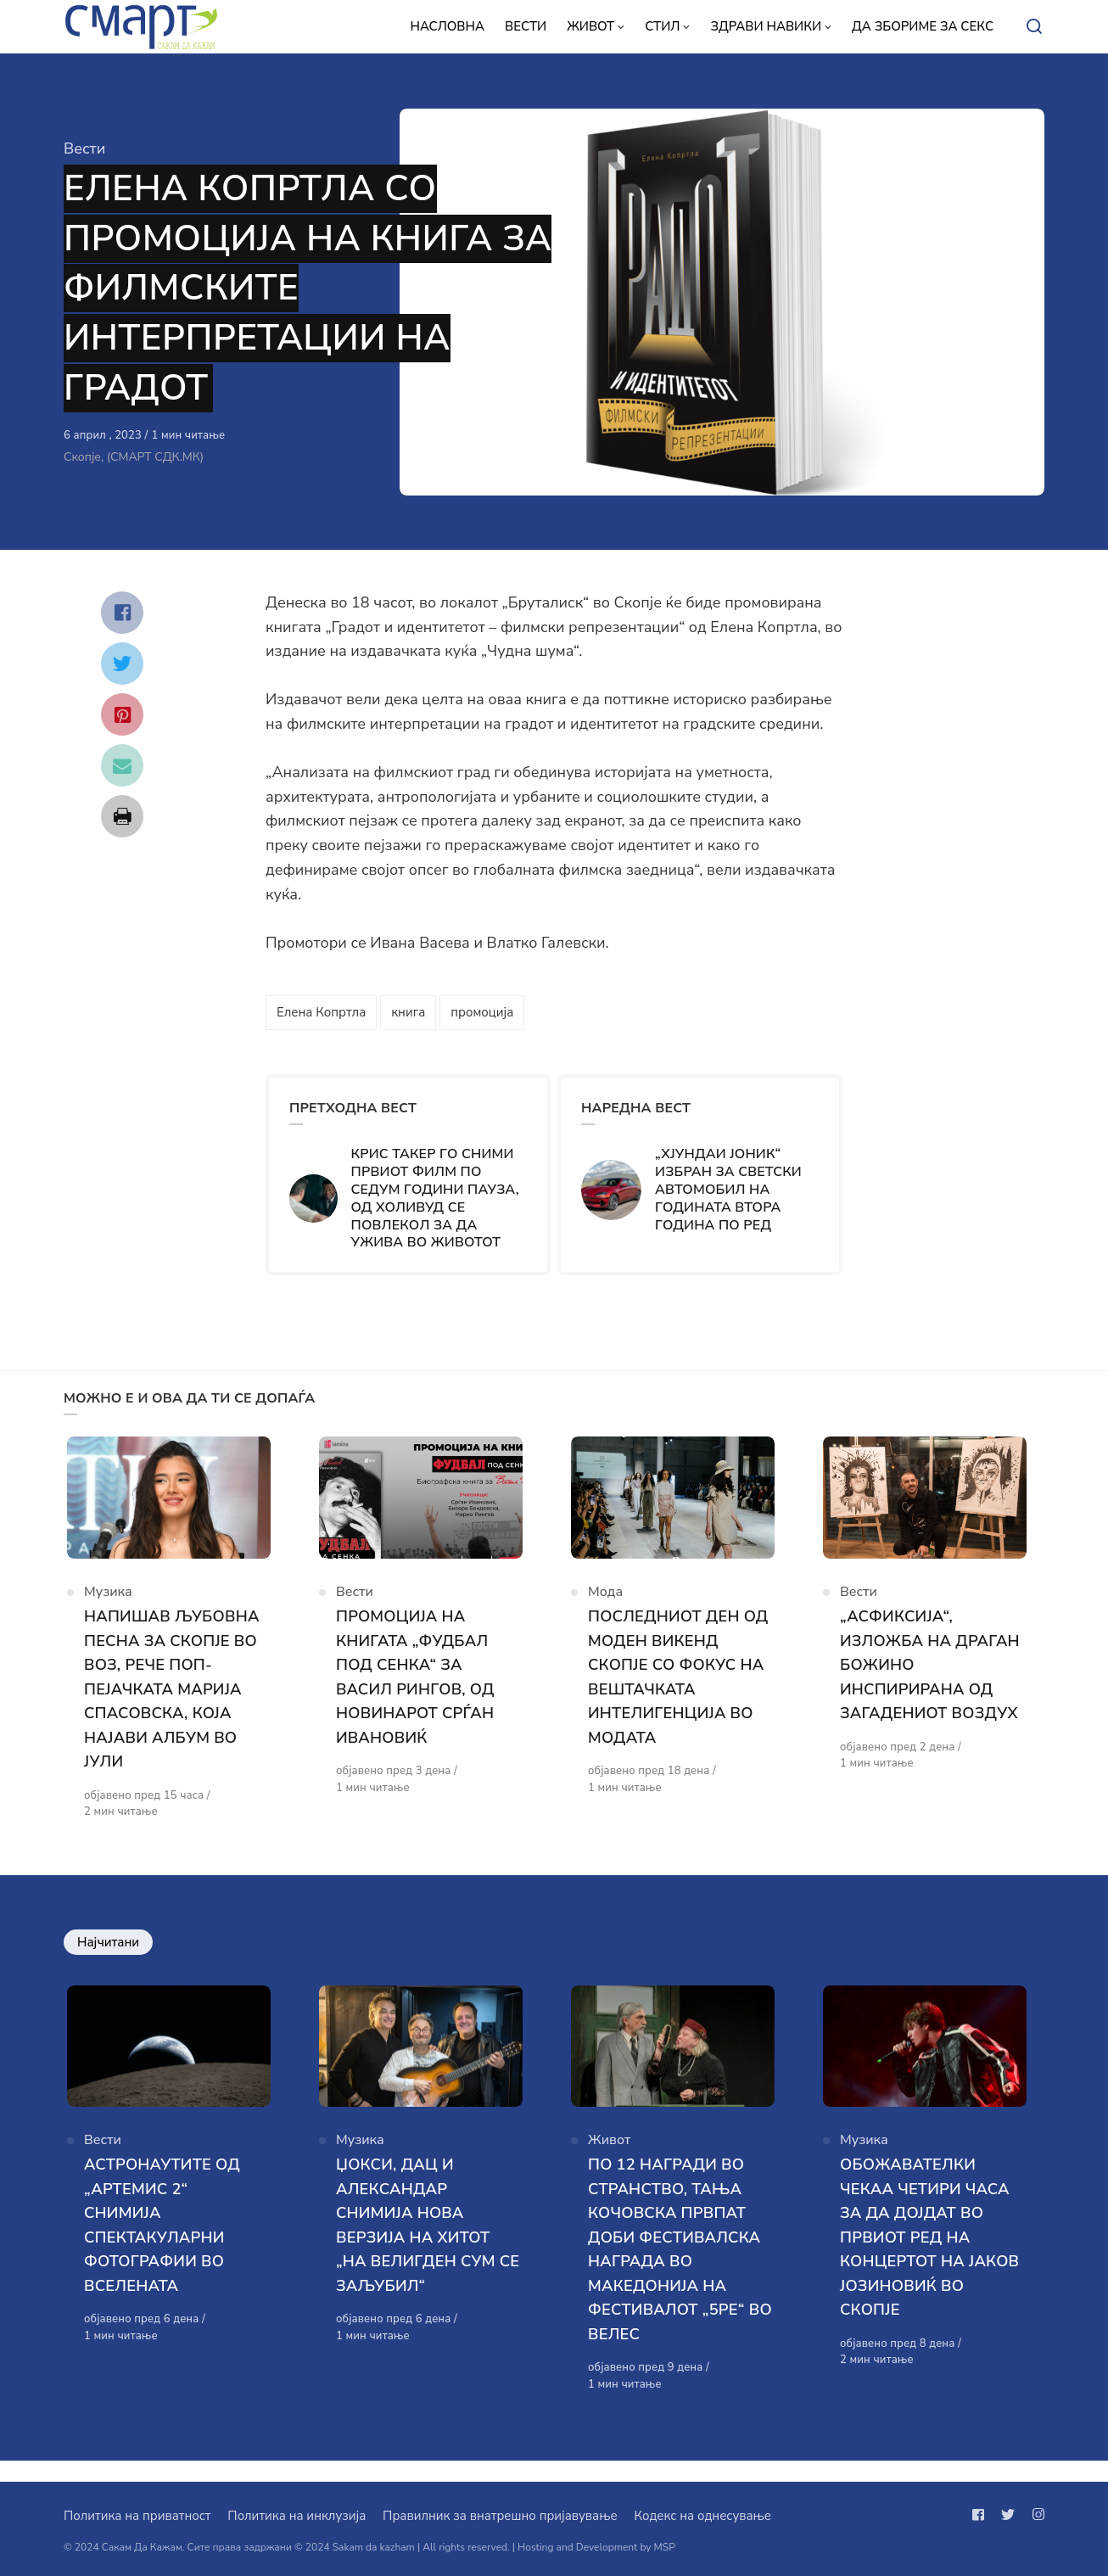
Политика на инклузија (296, 2515)
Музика (108, 1601)
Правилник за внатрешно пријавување (500, 2515)
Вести (84, 148)
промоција (481, 1012)
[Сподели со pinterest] (122, 714)
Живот (609, 2159)
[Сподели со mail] (122, 765)
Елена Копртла (321, 1012)
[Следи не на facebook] (981, 2515)
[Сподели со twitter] (122, 663)
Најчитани (108, 1951)
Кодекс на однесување (702, 2515)
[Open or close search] (1034, 27)
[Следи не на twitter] (1007, 2515)
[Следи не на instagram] (1035, 2515)
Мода (605, 1601)
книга (408, 1012)
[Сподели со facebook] (122, 612)
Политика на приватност (137, 2515)
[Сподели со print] (122, 816)
